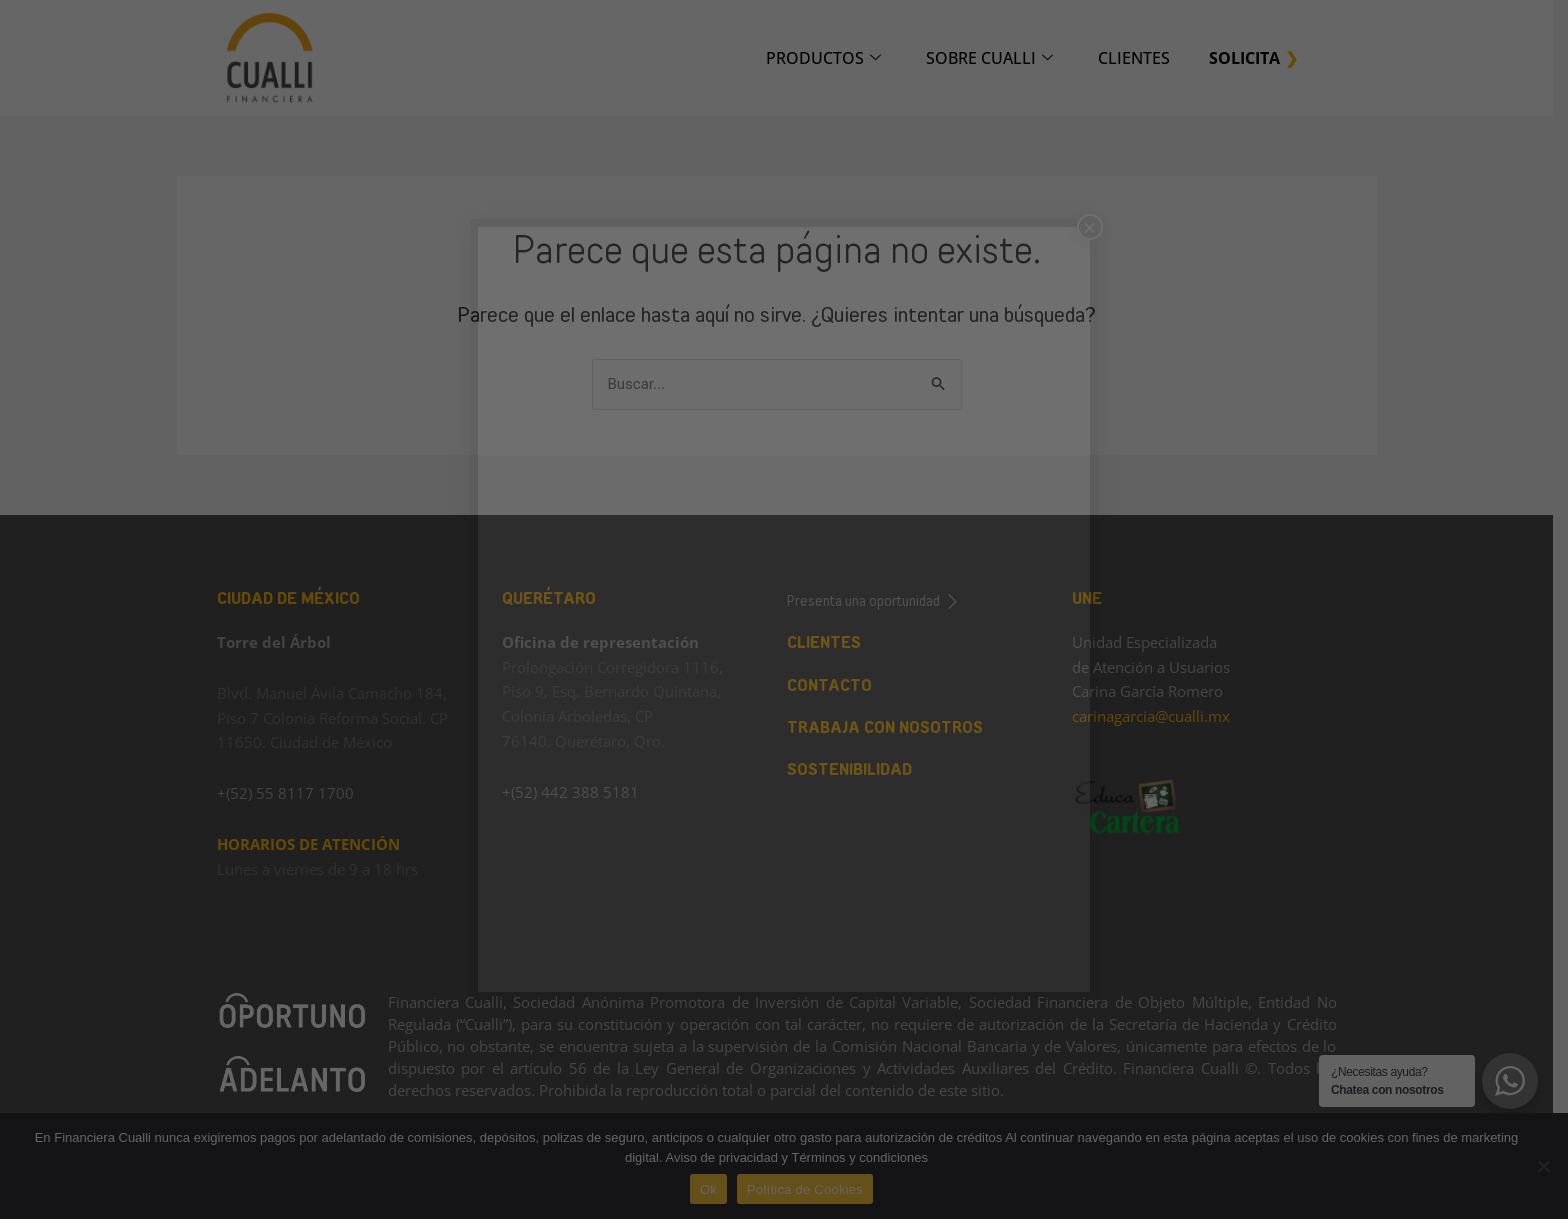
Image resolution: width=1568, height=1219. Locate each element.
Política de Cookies (813, 1189)
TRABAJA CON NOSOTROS (892, 727)
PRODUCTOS (830, 58)
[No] (1543, 1166)
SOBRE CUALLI (996, 58)
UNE (1094, 598)
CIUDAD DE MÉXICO (295, 598)
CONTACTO (836, 685)
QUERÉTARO (556, 598)
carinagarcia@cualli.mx (1158, 716)
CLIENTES (1141, 58)
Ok (715, 1189)
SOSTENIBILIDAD (856, 769)
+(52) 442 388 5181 (577, 792)
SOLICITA (1251, 58)
